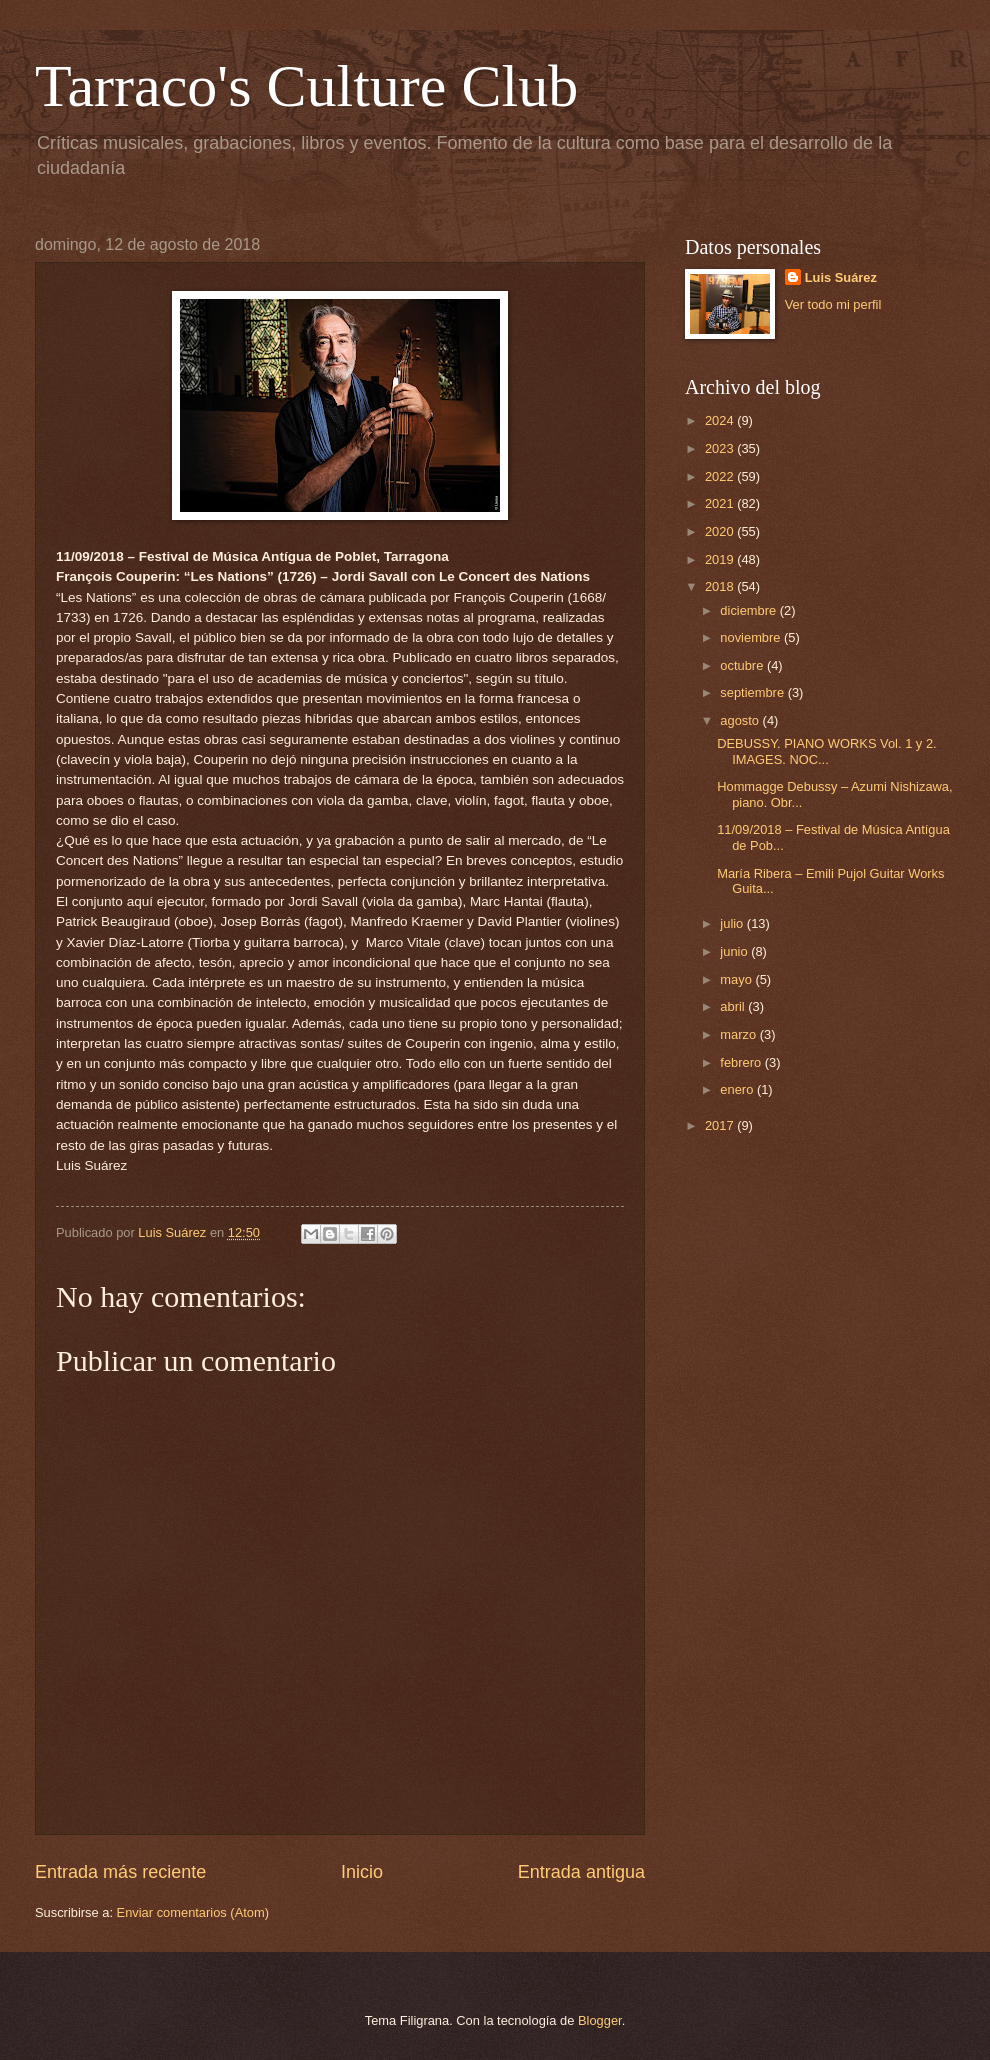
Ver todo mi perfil (833, 304)
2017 (721, 1125)
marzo (739, 1034)
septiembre (753, 692)
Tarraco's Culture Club (306, 86)
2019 (721, 559)
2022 (721, 476)
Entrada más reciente (120, 1872)
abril (734, 1006)
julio (733, 923)
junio (735, 951)
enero (738, 1089)
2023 (721, 448)
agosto (741, 720)
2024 (721, 420)
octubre (743, 665)
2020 (721, 531)
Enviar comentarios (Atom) (193, 1912)
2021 (721, 503)
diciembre (749, 610)
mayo (737, 979)
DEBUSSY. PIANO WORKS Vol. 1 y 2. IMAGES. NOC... (826, 751)
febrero (742, 1062)
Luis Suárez (841, 277)
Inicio (362, 1872)
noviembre (752, 637)
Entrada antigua (581, 1872)
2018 (721, 586)
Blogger (600, 2020)
